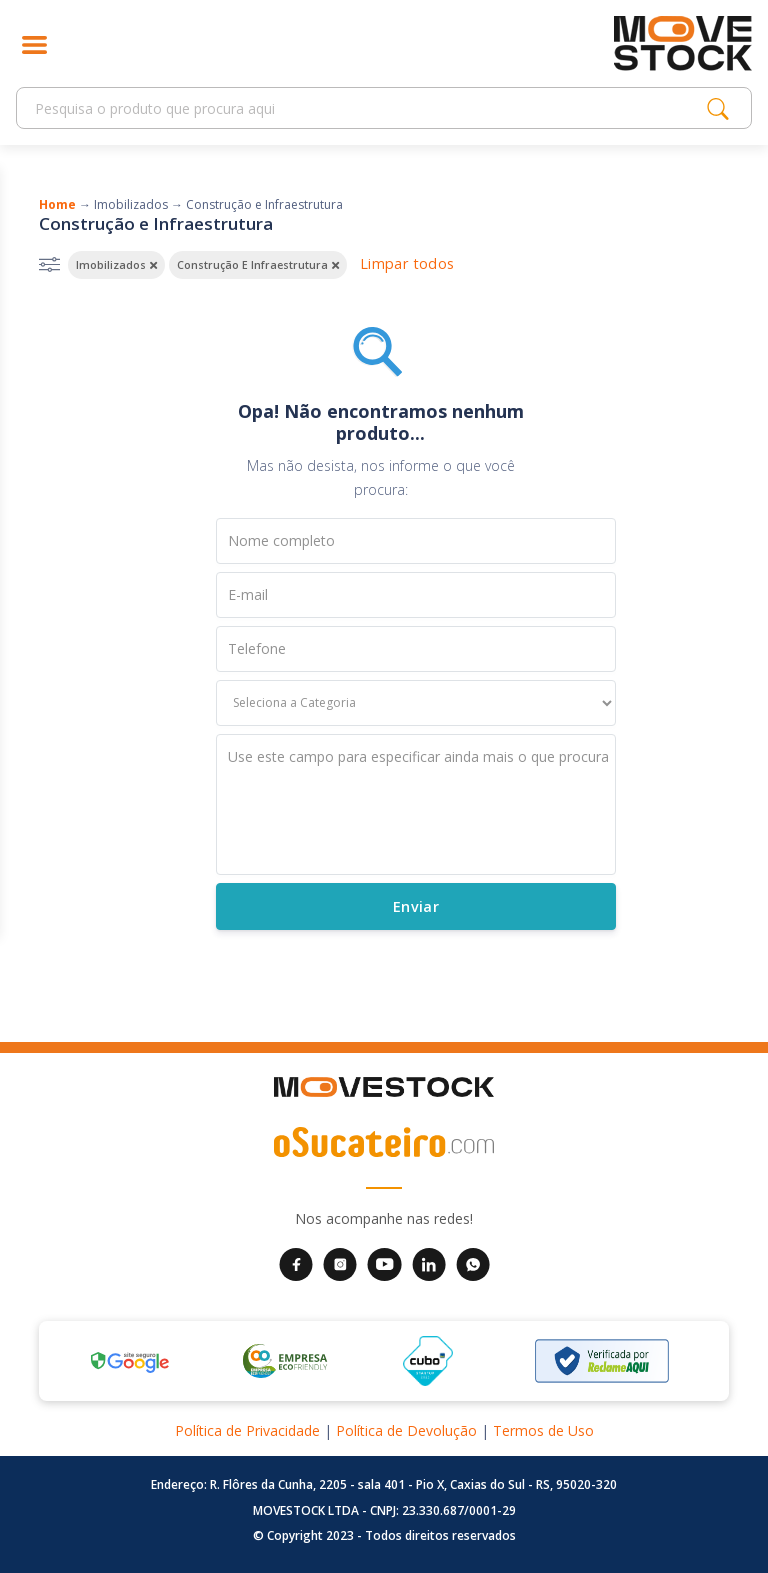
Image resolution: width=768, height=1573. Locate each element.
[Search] (367, 108)
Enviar (415, 906)
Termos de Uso (543, 1430)
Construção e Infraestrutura (264, 204)
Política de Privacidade (247, 1430)
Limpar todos (407, 263)
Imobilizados (131, 204)
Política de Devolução (406, 1430)
